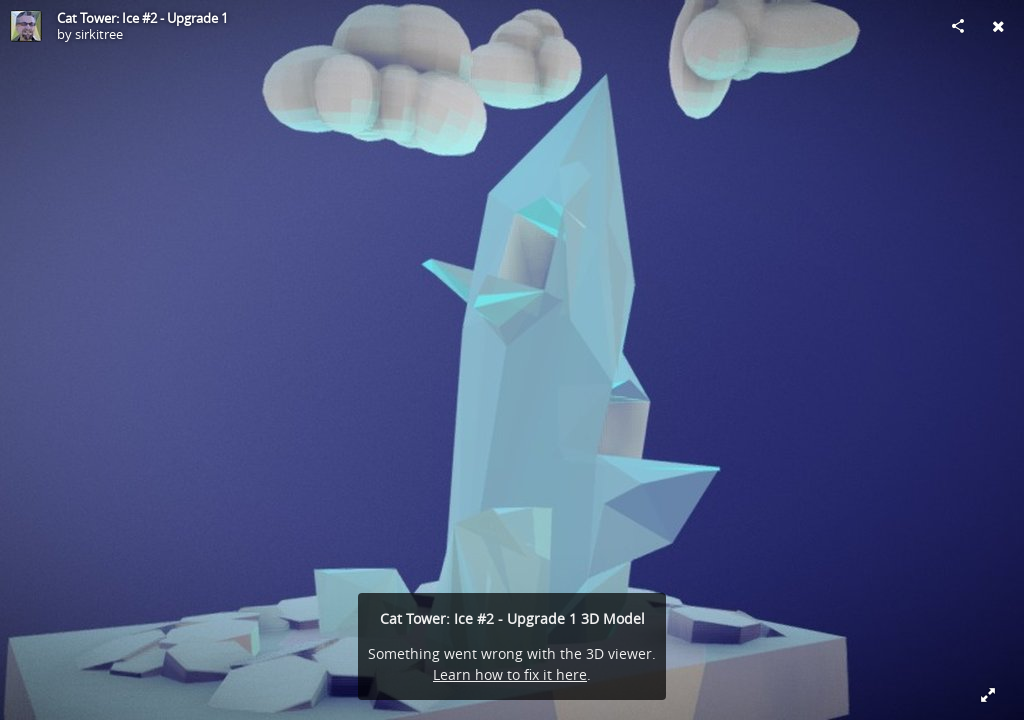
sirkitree (99, 34)
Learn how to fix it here (510, 674)
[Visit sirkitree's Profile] (26, 26)
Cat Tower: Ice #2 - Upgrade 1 (142, 18)
